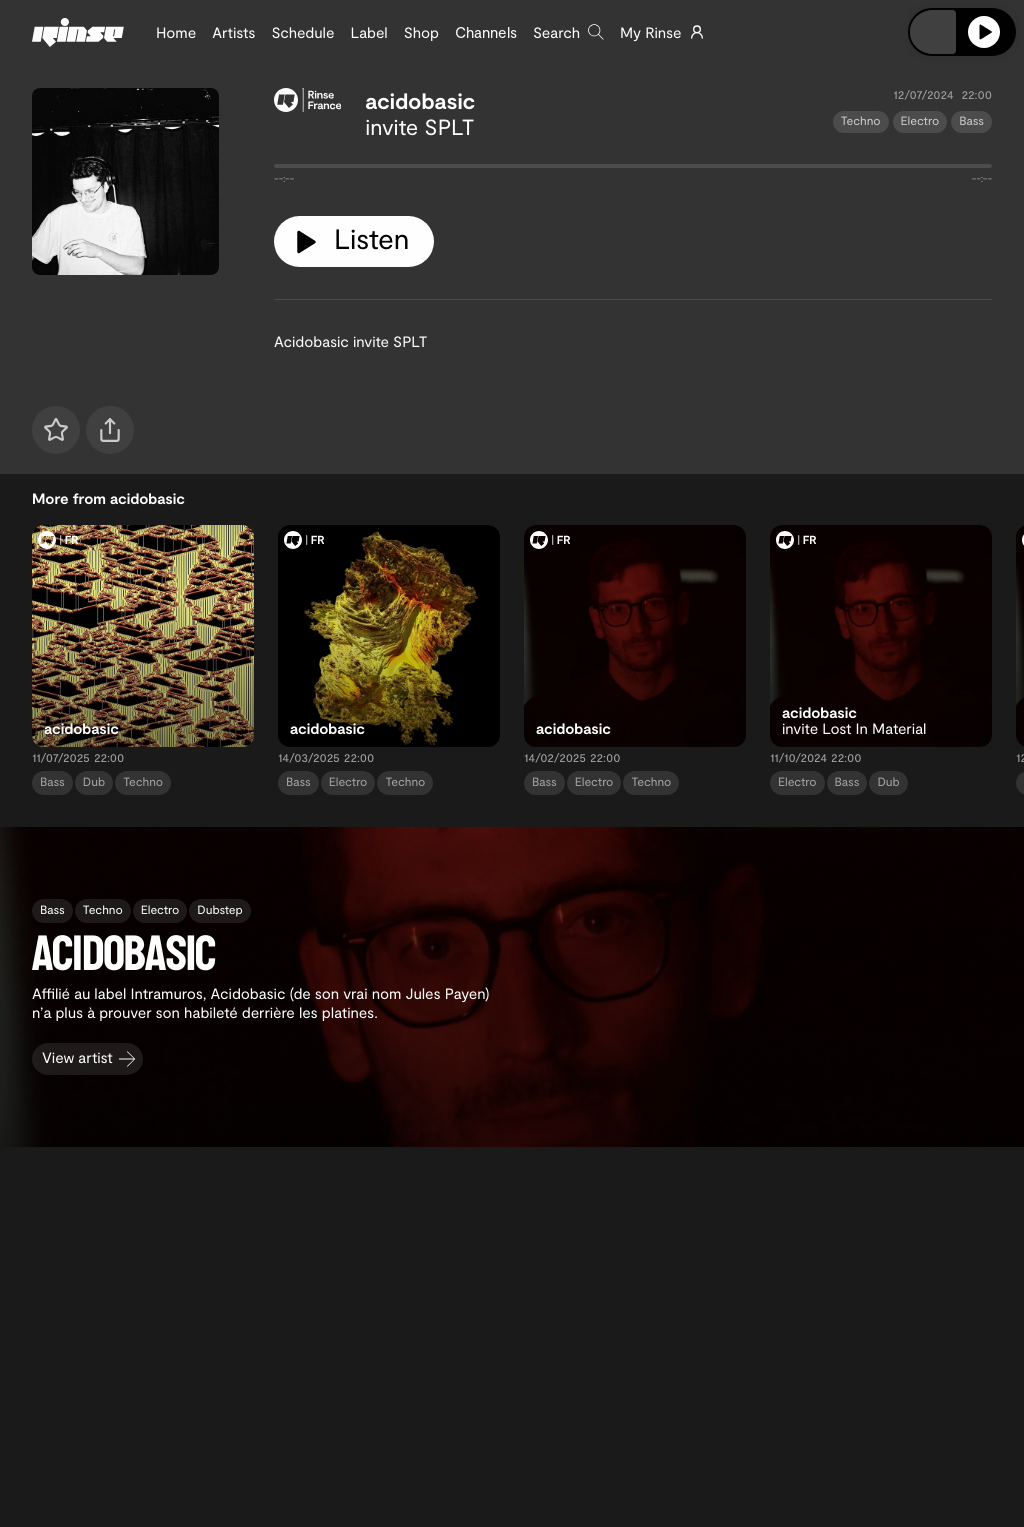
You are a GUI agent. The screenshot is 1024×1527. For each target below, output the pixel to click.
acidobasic (420, 101)
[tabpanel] (633, 170)
